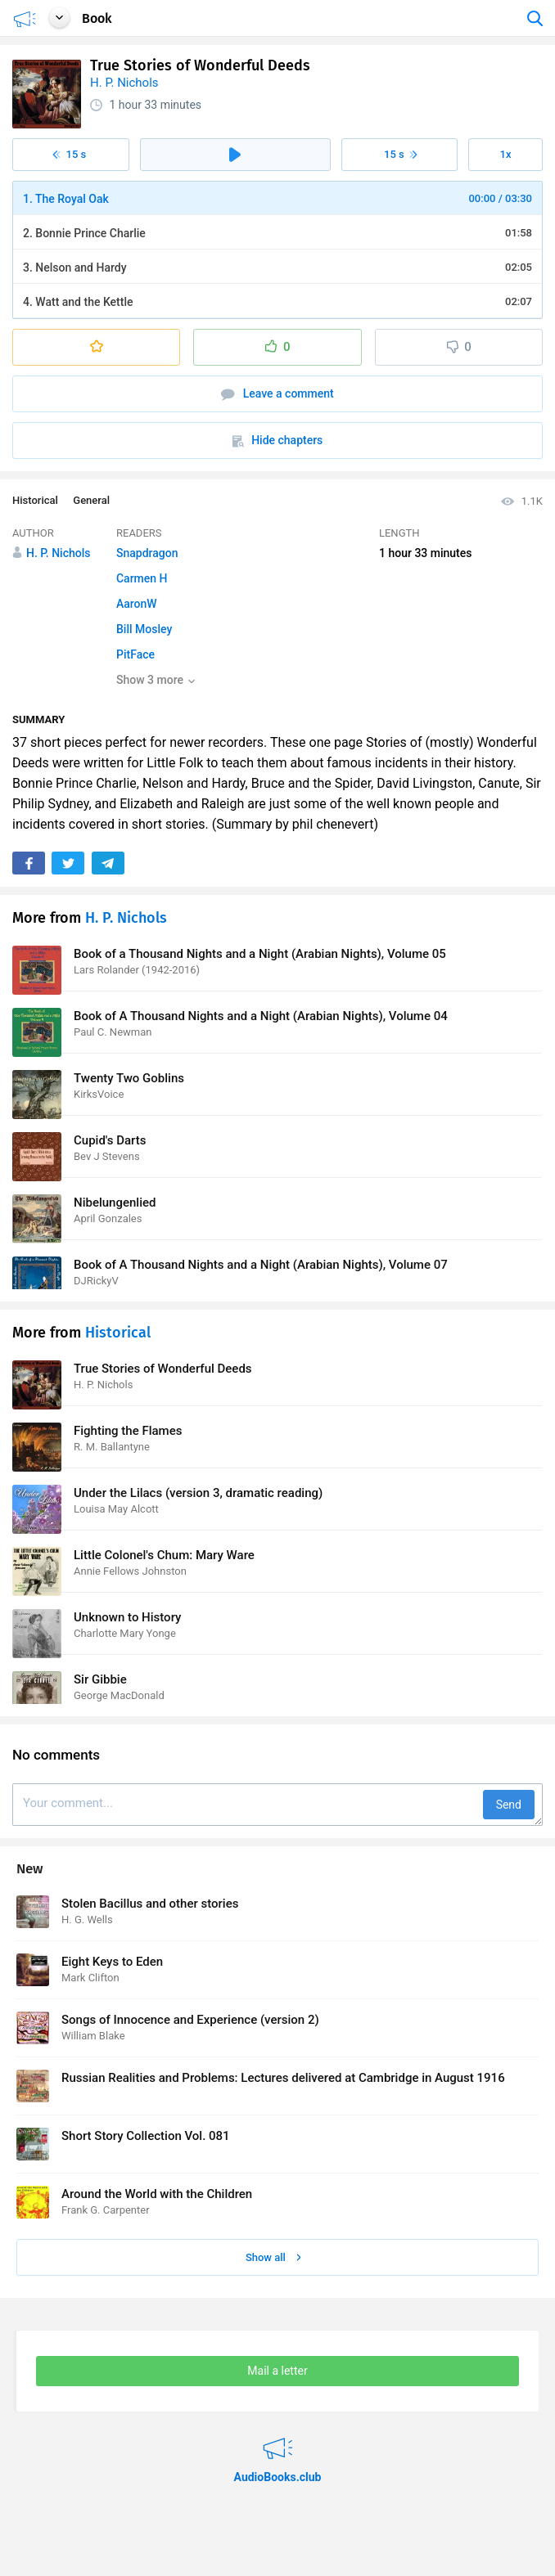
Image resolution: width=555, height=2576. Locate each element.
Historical (35, 500)
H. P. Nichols (124, 82)
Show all (273, 2257)
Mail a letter (277, 2370)
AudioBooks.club (277, 2438)
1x (506, 154)
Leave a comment (277, 394)
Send (508, 1804)
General (91, 500)
